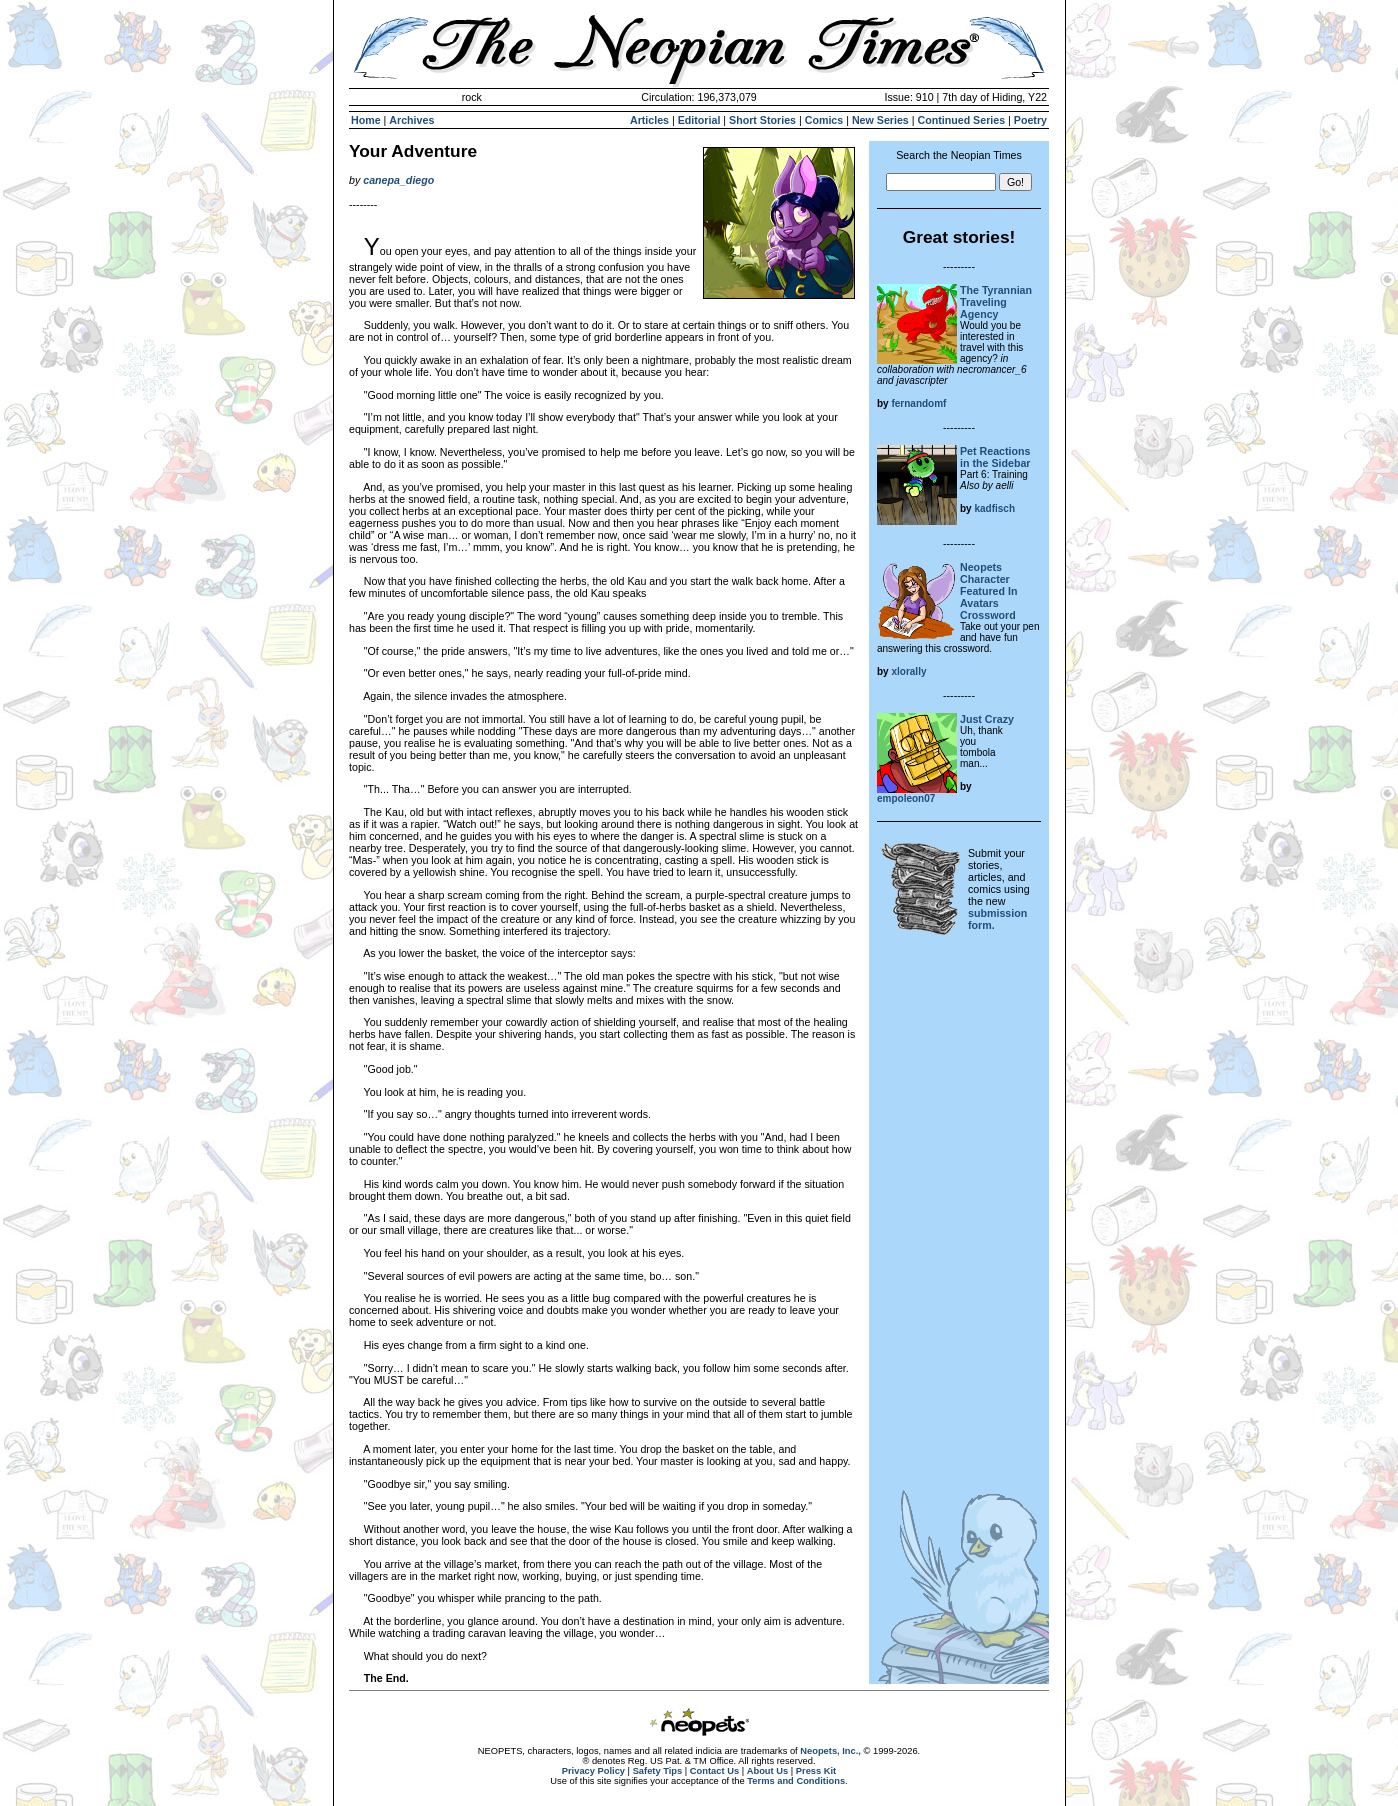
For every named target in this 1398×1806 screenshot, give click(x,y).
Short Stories (762, 120)
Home (366, 120)
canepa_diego (398, 180)
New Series (880, 120)
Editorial (699, 120)
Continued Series (961, 120)
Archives (411, 120)
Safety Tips (658, 1771)
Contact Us (714, 1771)
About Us (767, 1771)
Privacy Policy (593, 1771)
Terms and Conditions (796, 1781)
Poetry (1030, 120)
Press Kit (816, 1771)
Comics (824, 120)
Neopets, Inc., (830, 1751)
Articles (649, 120)
